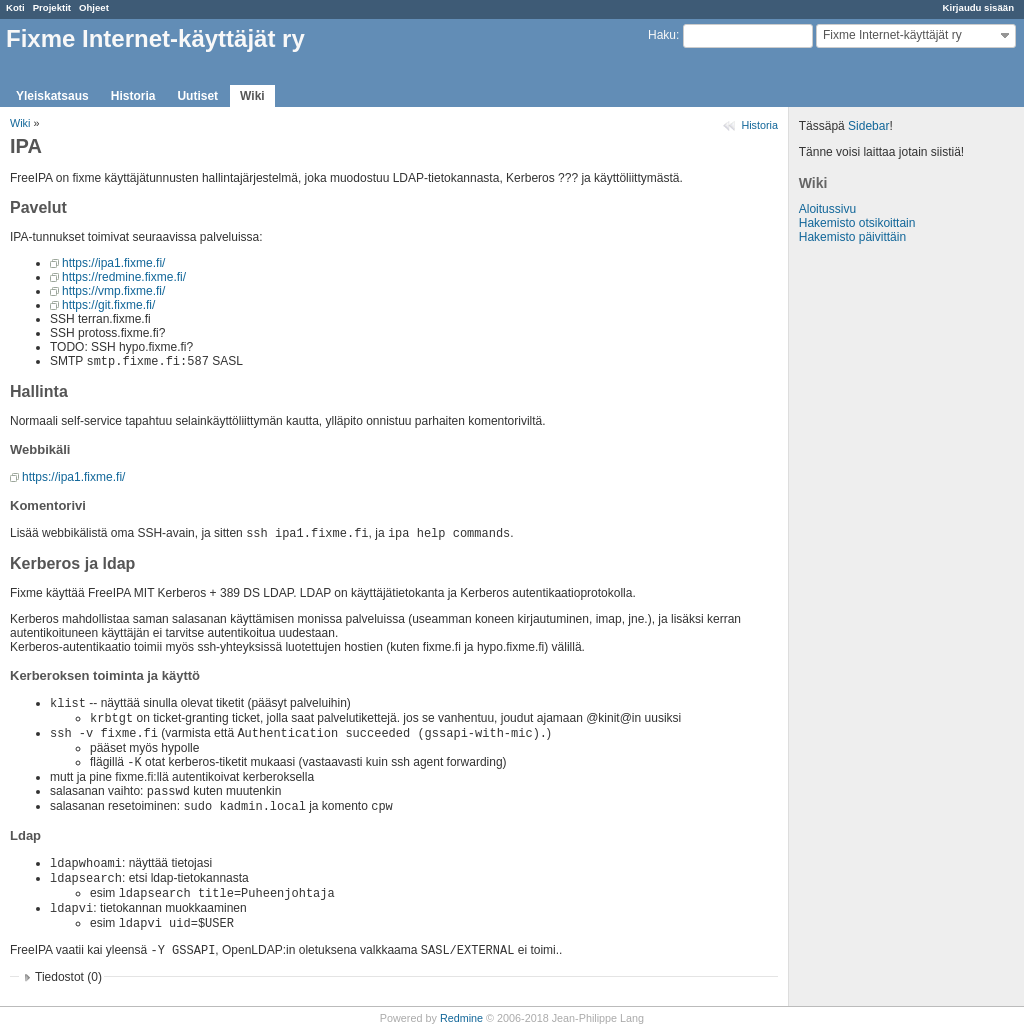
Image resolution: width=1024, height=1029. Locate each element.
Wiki (252, 96)
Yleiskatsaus (52, 96)
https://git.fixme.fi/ (108, 305)
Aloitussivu (827, 209)
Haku (662, 35)
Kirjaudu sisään (978, 7)
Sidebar (868, 126)
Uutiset (197, 96)
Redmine (461, 1018)
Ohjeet (94, 7)
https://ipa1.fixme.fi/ (113, 263)
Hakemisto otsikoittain (857, 223)
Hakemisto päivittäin (852, 237)
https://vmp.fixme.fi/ (113, 291)
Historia (133, 96)
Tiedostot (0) (68, 977)
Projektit (52, 7)
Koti (15, 7)
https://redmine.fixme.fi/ (124, 277)
